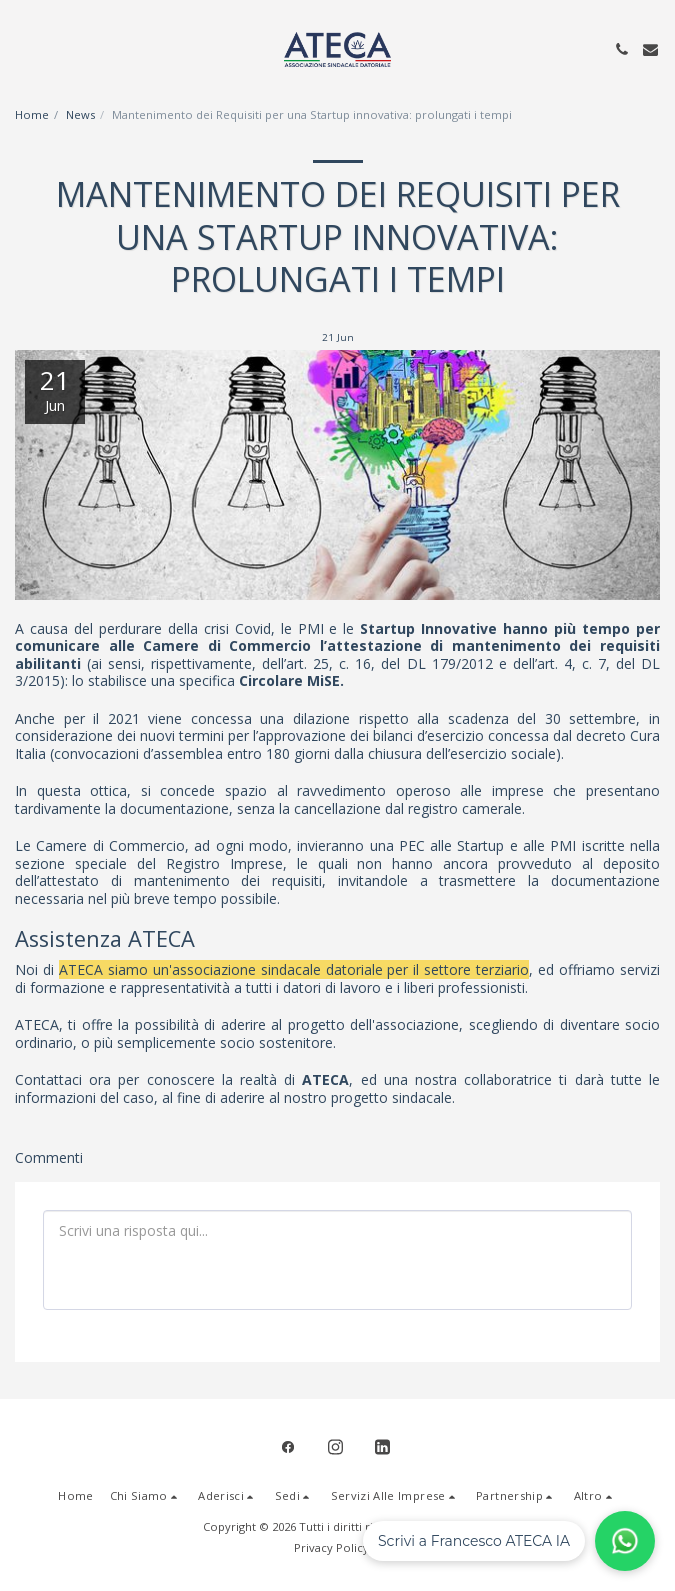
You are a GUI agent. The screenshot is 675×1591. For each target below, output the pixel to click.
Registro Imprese (219, 863)
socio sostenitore (274, 1042)
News (80, 114)
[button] (22, 48)
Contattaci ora (63, 1079)
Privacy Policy (331, 1547)
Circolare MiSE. (291, 680)
